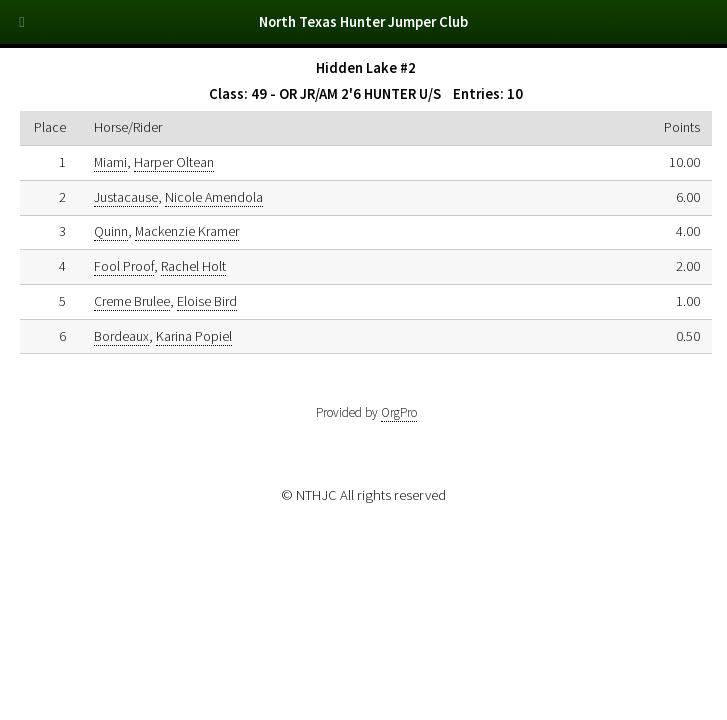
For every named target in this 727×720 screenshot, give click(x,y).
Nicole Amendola (214, 197)
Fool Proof (124, 266)
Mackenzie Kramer (187, 231)
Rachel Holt (193, 266)
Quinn (111, 231)
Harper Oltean (174, 162)
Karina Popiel (194, 336)
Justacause (126, 197)
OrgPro (399, 412)
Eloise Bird (207, 301)
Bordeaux (121, 336)
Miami (110, 162)
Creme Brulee (132, 301)
